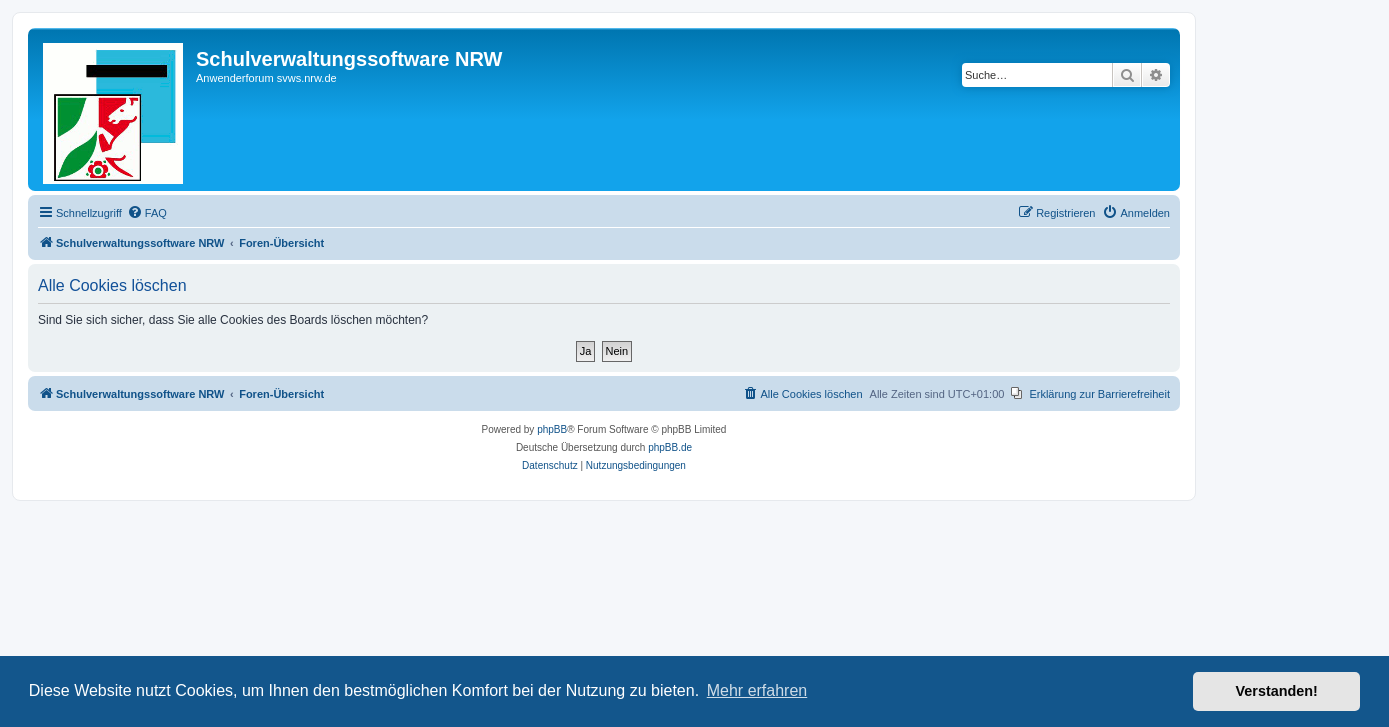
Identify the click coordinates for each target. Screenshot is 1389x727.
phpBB (552, 429)
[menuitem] (147, 213)
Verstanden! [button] (1277, 691)
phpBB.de (670, 447)
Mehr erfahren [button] (757, 690)
